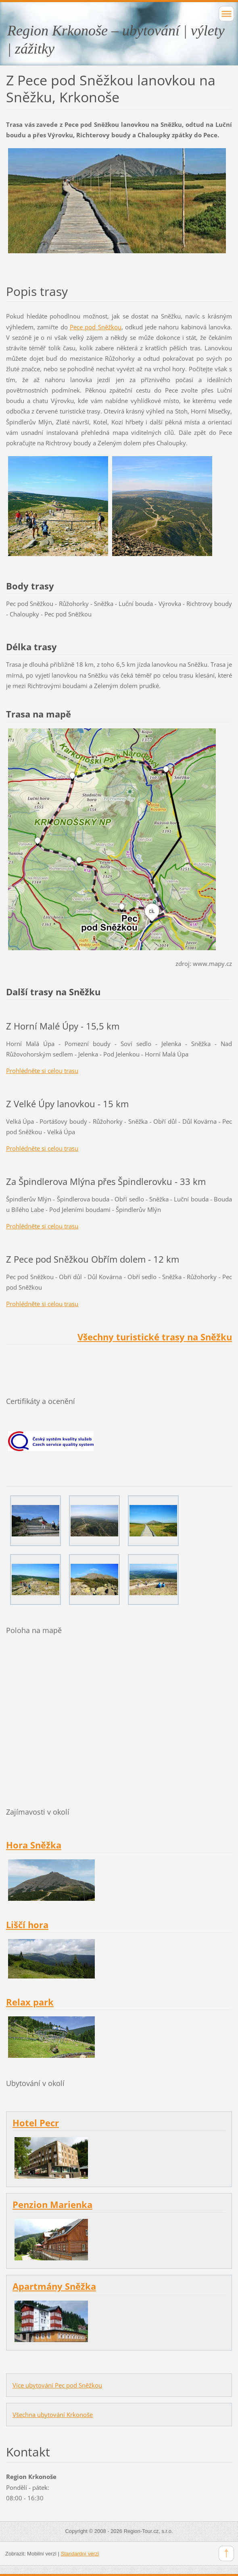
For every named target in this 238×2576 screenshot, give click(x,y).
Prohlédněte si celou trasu (42, 1071)
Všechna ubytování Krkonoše (53, 2415)
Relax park (30, 2002)
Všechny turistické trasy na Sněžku (154, 1337)
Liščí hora (27, 1925)
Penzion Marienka (52, 2204)
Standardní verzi (80, 2554)
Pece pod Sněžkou (95, 327)
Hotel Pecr (36, 2123)
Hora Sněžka (33, 1845)
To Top (226, 2553)
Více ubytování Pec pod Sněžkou (57, 2385)
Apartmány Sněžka (54, 2286)
